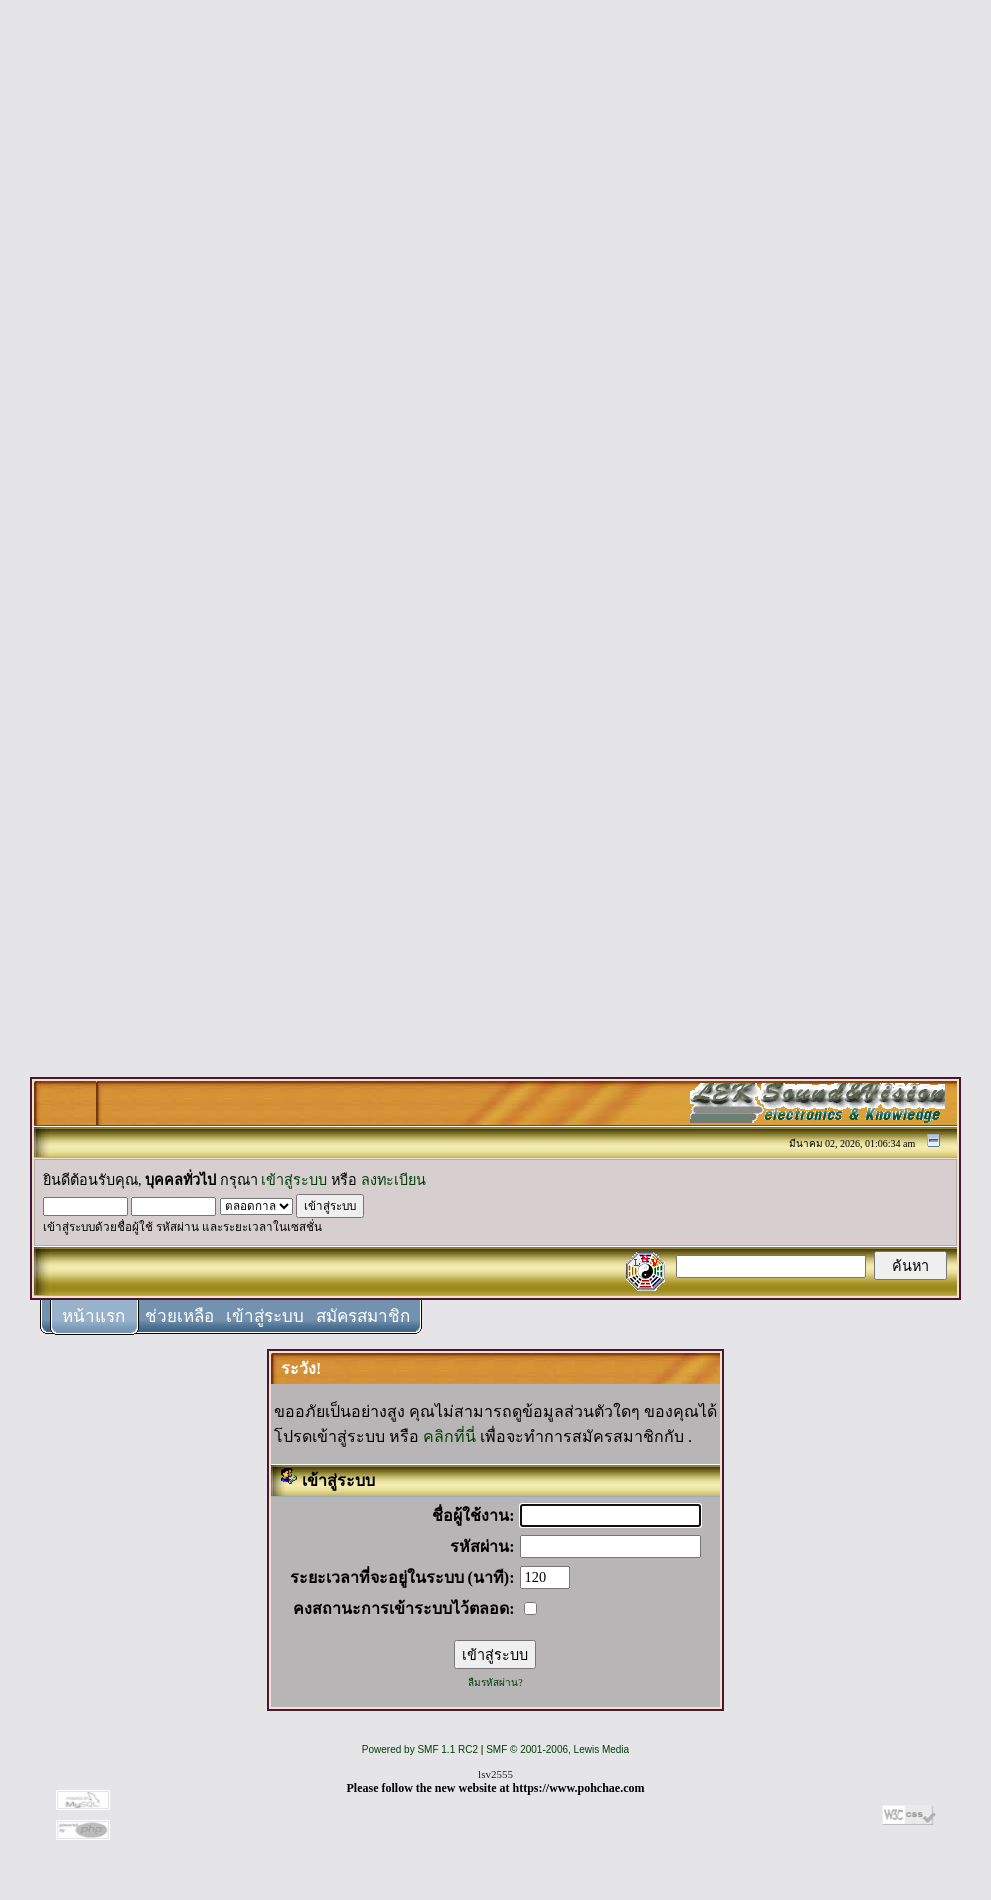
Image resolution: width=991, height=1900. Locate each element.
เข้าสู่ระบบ (294, 1180)
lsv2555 (495, 1774)
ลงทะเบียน (393, 1180)
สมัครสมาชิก (363, 1316)
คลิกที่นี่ (449, 1436)
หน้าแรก (93, 1316)
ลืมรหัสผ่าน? (495, 1682)
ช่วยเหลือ (179, 1316)
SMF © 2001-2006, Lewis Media (557, 1749)
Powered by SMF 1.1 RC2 (420, 1749)
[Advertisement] (496, 312)
